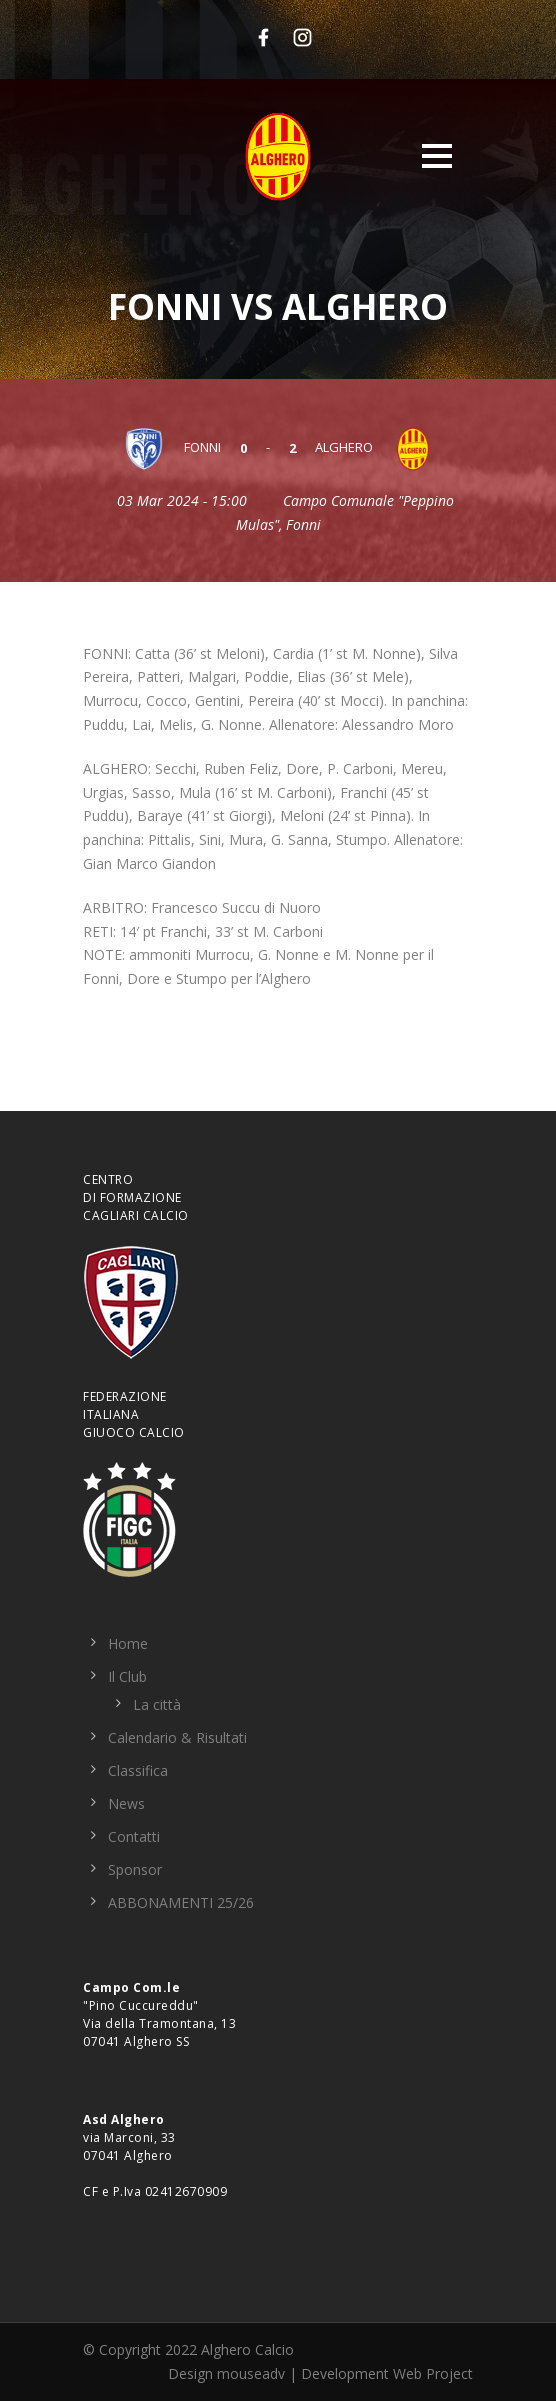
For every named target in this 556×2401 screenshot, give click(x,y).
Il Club (127, 1676)
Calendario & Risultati (177, 1737)
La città (157, 1704)
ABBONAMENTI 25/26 (181, 1902)
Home (128, 1643)
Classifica (138, 1770)
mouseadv (251, 2373)
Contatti (134, 1836)
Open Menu (436, 155)
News (126, 1803)
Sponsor (135, 1869)
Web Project (433, 2373)
